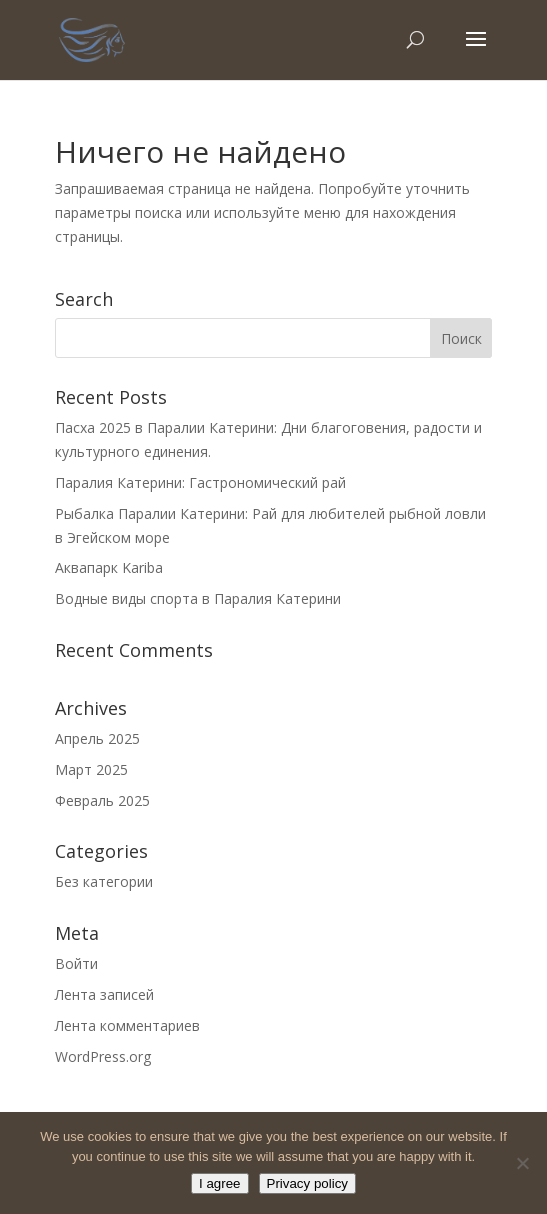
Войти (76, 963)
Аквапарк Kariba (109, 567)
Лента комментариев (127, 1025)
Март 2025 (91, 769)
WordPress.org (103, 1056)
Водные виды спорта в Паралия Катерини (198, 598)
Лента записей (104, 994)
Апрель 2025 (97, 738)
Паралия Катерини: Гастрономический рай (200, 482)
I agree (220, 1183)
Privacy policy (307, 1183)
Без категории (104, 881)
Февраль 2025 (102, 800)
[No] (522, 1163)
